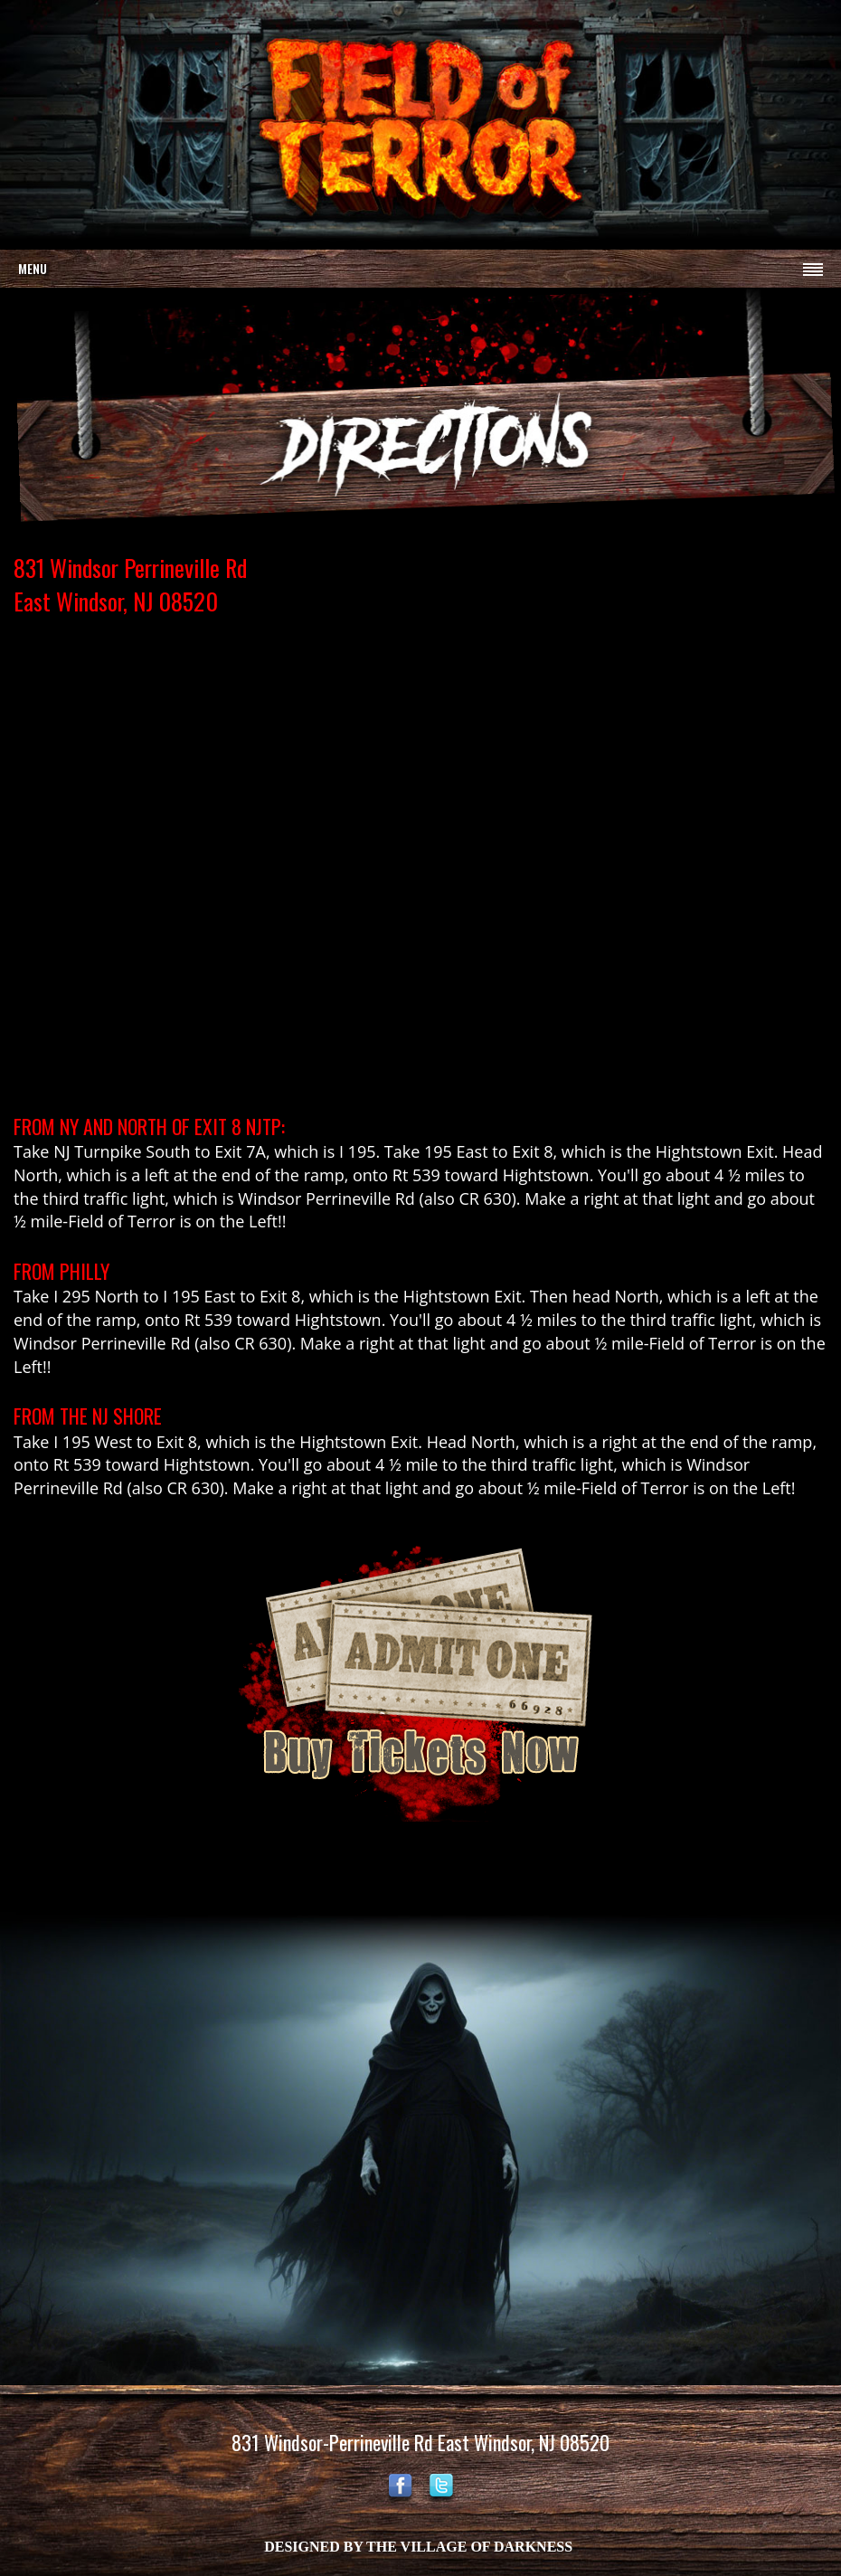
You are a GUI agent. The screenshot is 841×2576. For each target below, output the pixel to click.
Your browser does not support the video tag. (420, 122)
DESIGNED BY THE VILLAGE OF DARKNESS (418, 2546)
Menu (32, 268)
